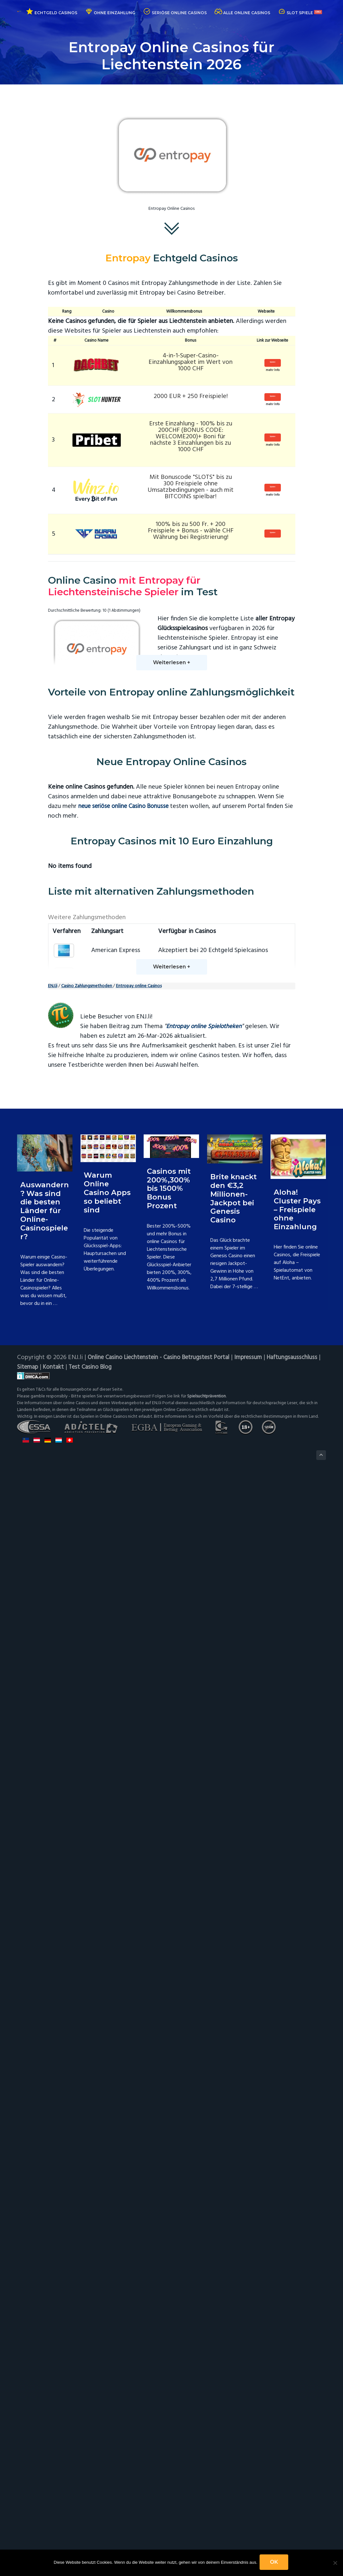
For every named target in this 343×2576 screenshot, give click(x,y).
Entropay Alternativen (246, 695)
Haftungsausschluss (43, 2473)
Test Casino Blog (152, 2473)
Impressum (261, 2463)
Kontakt (113, 2473)
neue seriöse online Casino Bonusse (127, 834)
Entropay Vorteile (249, 676)
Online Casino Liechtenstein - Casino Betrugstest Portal (164, 2463)
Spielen (268, 363)
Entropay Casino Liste (187, 676)
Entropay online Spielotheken (206, 2133)
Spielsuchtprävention (207, 2502)
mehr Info (268, 374)
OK (275, 2563)
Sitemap (86, 2473)
